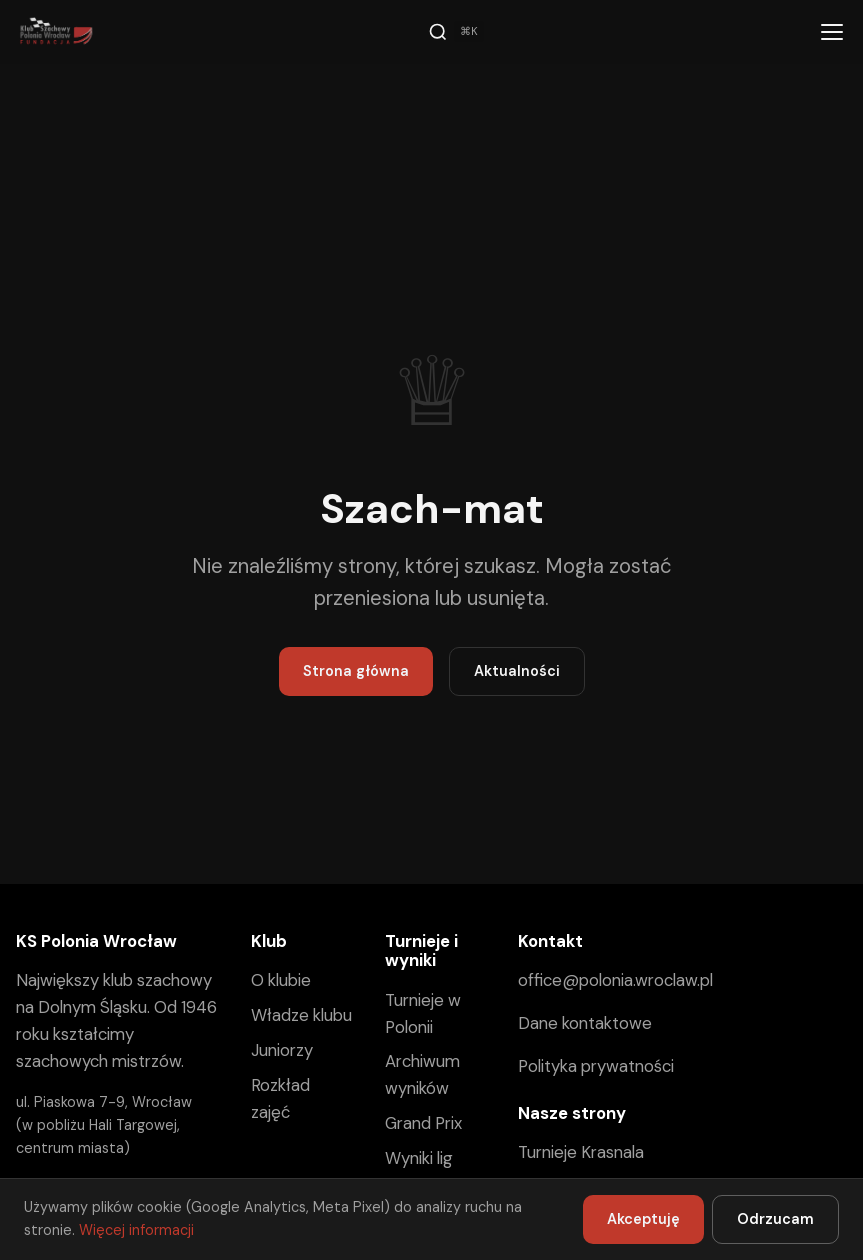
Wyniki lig (419, 1158)
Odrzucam (775, 1219)
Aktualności (517, 671)
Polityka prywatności (596, 1066)
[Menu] (832, 32)
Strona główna (356, 671)
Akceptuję (643, 1219)
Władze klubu (301, 1015)
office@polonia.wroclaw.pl (615, 980)
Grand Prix (423, 1123)
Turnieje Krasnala (581, 1152)
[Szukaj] (456, 32)
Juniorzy (282, 1050)
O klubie (281, 980)
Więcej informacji (136, 1230)
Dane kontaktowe (585, 1023)
